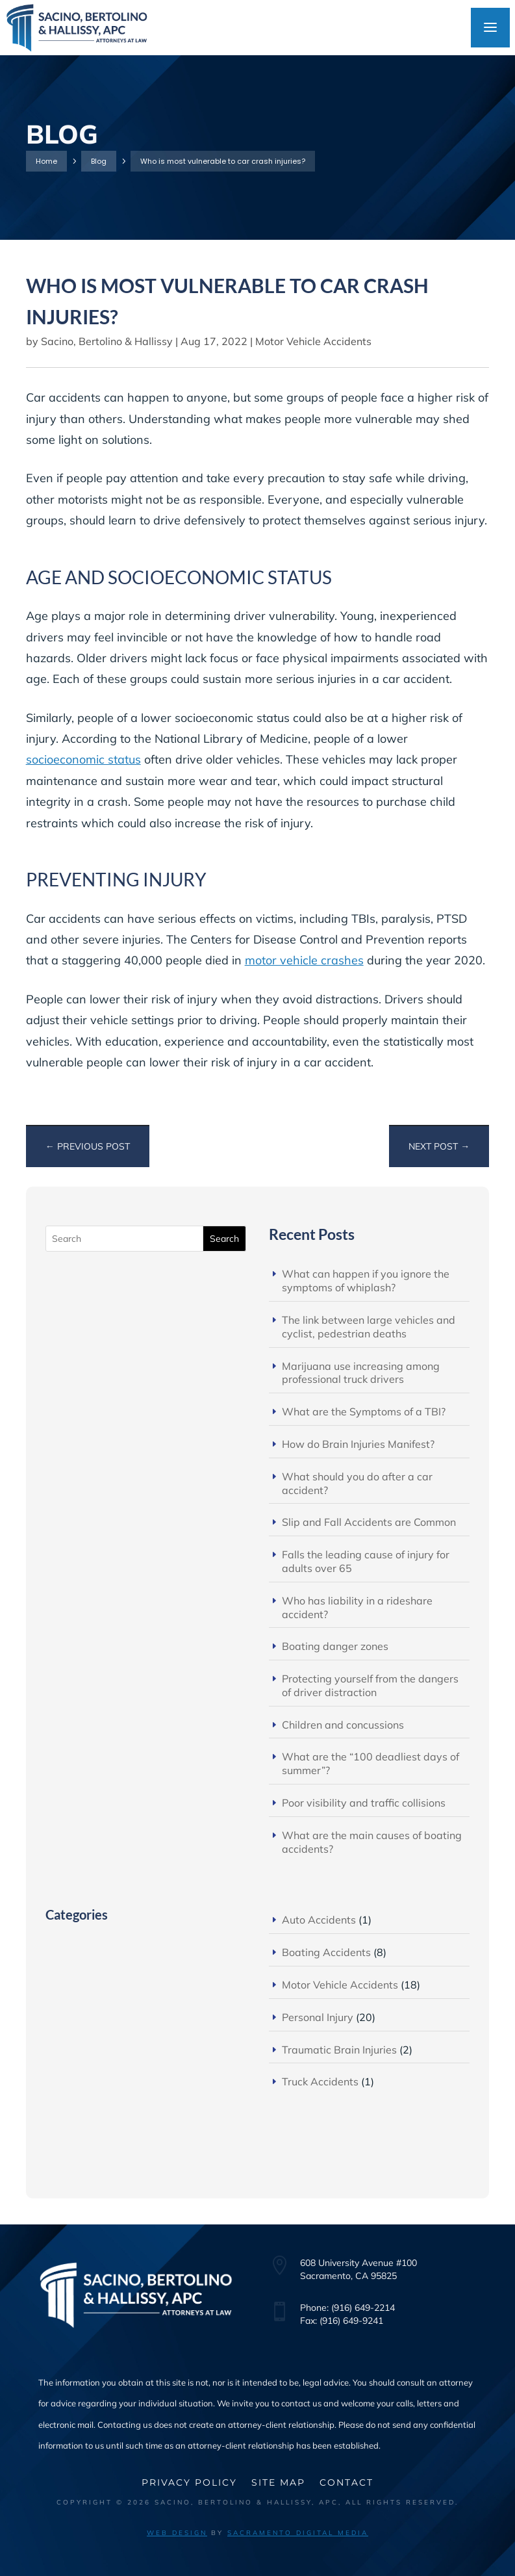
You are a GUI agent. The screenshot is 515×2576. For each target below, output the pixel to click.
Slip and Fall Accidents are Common (369, 1521)
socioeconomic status (83, 759)
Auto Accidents (319, 1919)
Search (224, 1238)
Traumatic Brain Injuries (339, 2049)
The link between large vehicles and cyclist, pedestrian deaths (368, 1326)
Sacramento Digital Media (297, 2533)
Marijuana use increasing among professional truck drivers (361, 1372)
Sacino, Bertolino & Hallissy (107, 341)
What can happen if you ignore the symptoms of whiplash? (365, 1280)
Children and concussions (343, 1724)
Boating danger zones (335, 1646)
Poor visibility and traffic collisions (364, 1802)
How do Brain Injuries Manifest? (358, 1443)
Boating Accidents (326, 1952)
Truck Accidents (320, 2081)
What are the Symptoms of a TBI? (364, 1411)
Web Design (177, 2533)
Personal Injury (317, 2017)
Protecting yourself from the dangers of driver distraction (370, 1685)
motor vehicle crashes (304, 960)
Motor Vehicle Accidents (313, 341)
